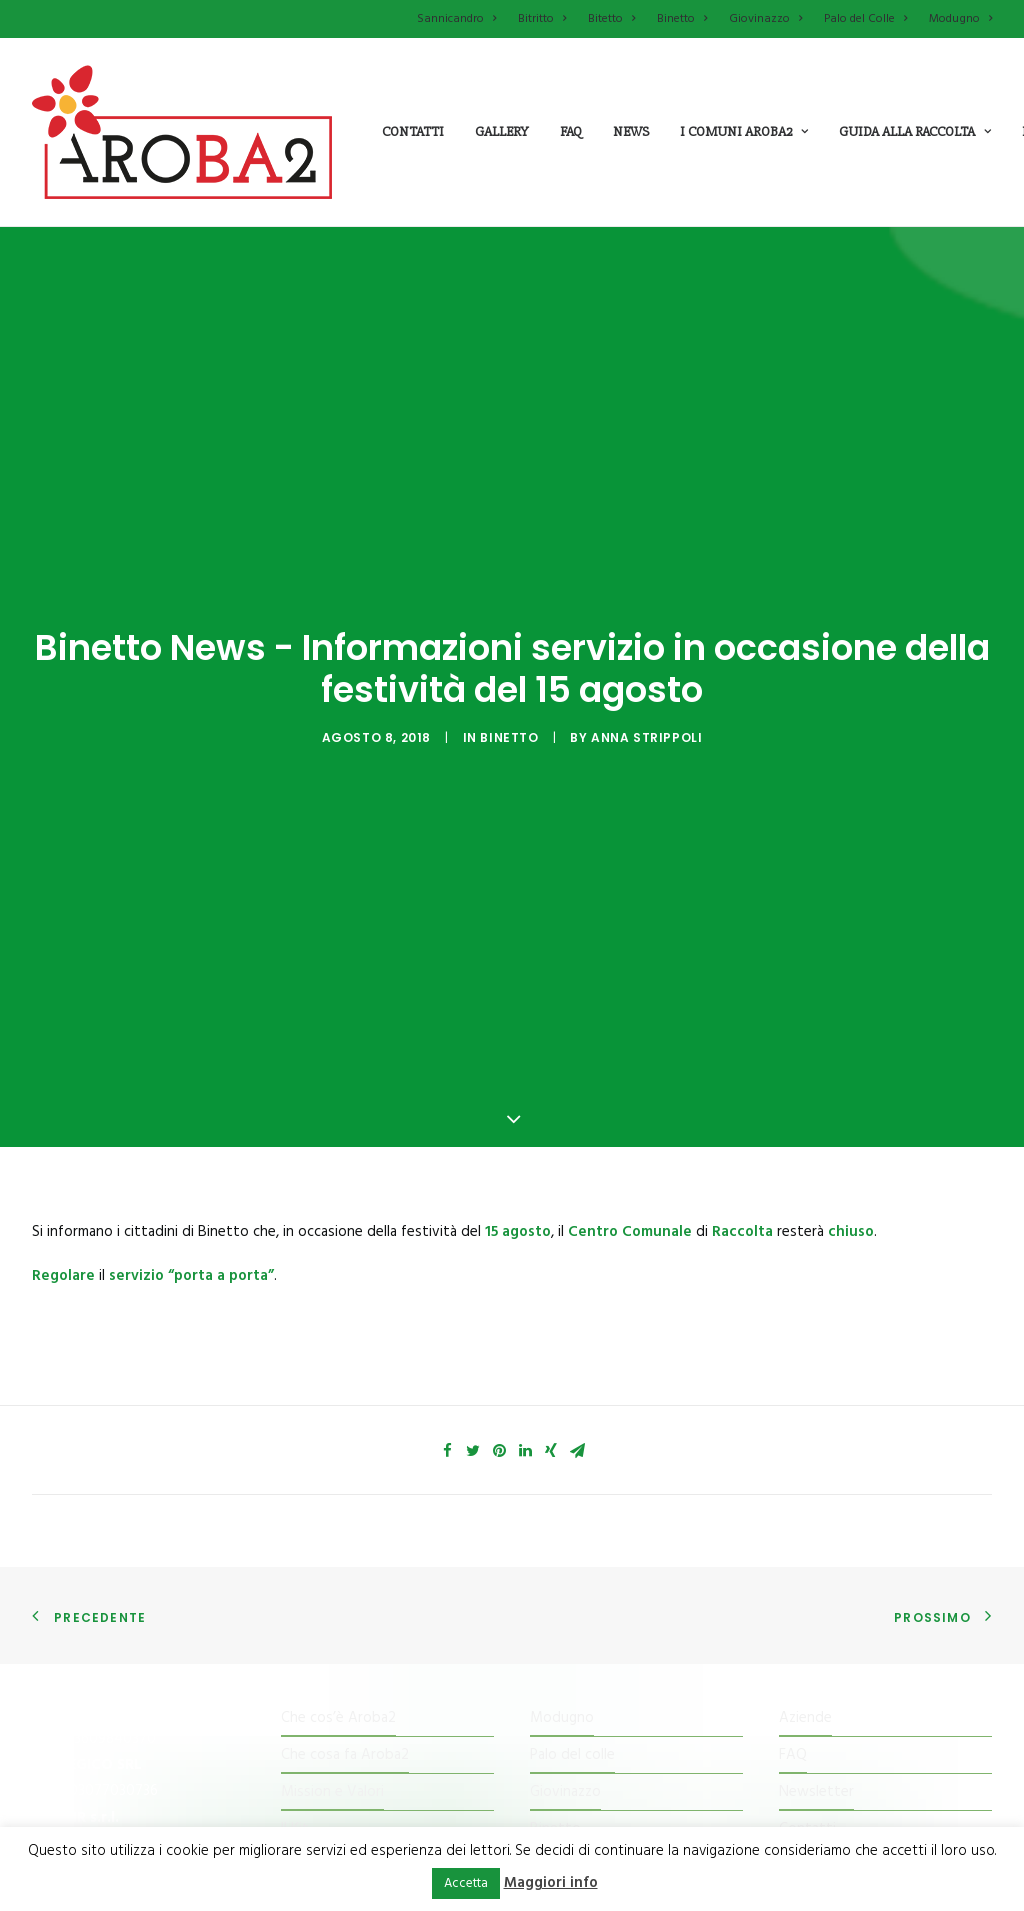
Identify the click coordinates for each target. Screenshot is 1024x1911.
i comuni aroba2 (744, 131)
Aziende (805, 1602)
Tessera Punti (325, 1751)
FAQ (793, 1639)
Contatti (413, 131)
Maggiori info (551, 1883)
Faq (571, 131)
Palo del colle (572, 1639)
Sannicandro (456, 19)
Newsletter (816, 1676)
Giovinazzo (765, 19)
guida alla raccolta (915, 131)
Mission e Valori (332, 1676)
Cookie (801, 1751)
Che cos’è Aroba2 (338, 1602)
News (631, 131)
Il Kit (295, 1713)
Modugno (960, 19)
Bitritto (542, 19)
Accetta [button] (466, 1883)
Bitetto (611, 19)
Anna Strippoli (646, 679)
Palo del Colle (865, 19)
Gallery (502, 131)
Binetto (682, 19)
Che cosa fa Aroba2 (345, 1639)
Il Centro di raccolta (345, 1788)
